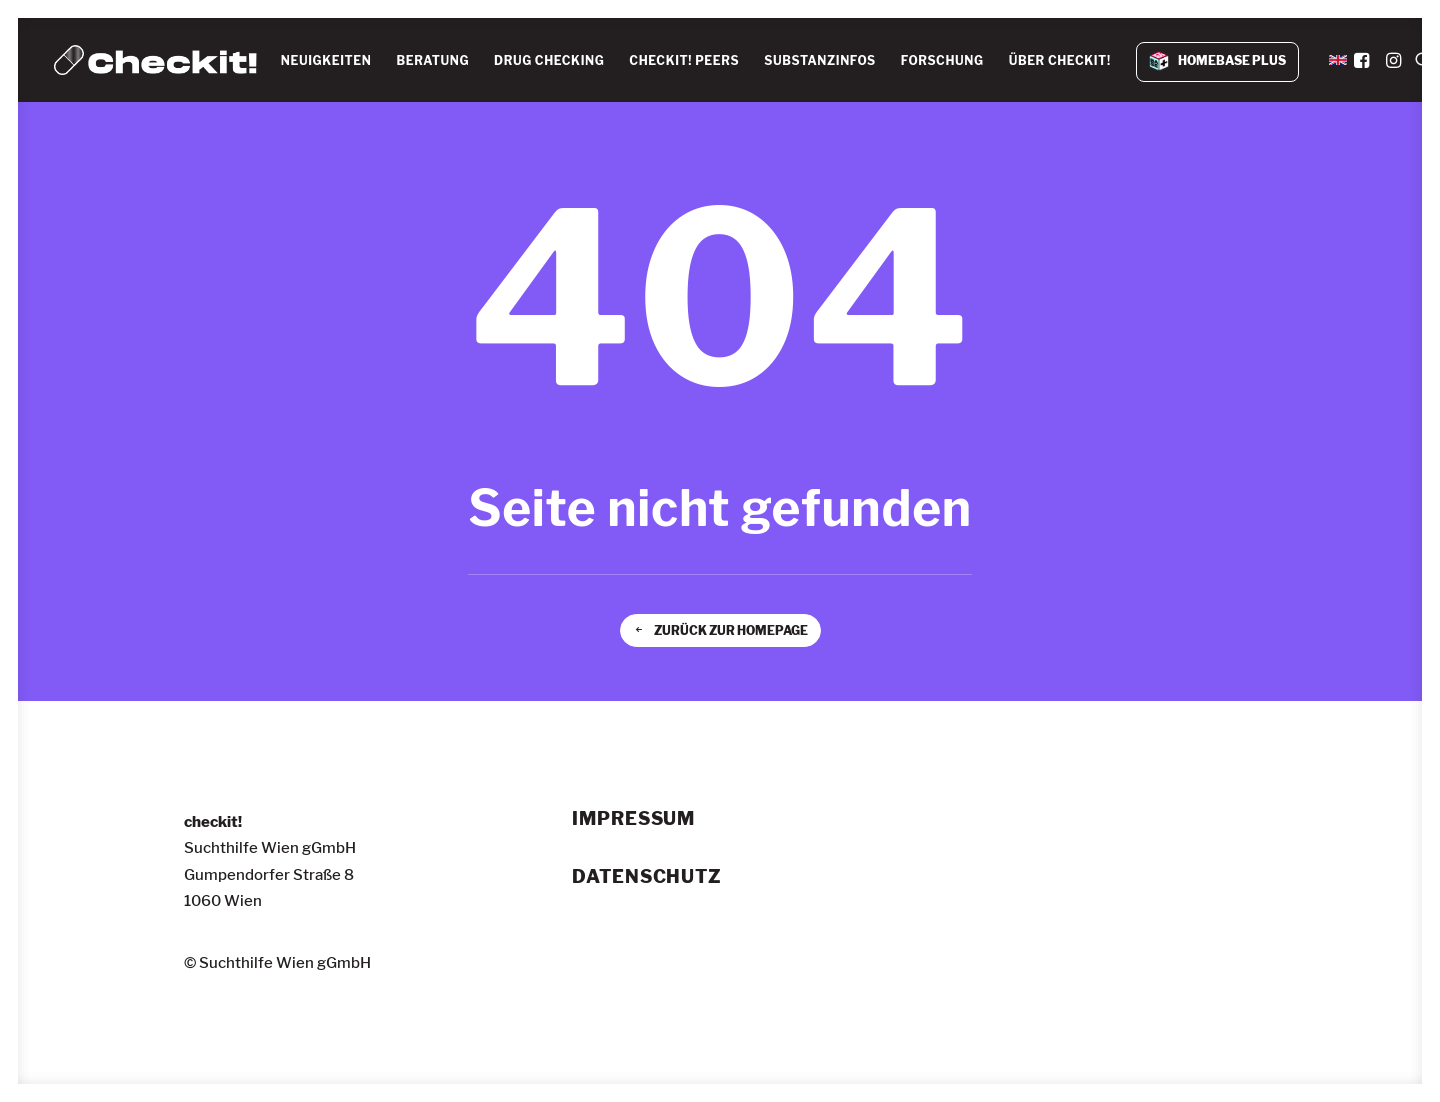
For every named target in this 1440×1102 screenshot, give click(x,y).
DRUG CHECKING (549, 60)
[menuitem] (326, 61)
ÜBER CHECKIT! (1060, 60)
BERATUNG (433, 60)
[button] (1363, 60)
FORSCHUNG (942, 60)
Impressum (633, 819)
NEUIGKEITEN (326, 60)
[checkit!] (155, 60)
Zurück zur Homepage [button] (720, 630)
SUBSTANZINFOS (820, 60)
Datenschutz (647, 877)
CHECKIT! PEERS (684, 60)
